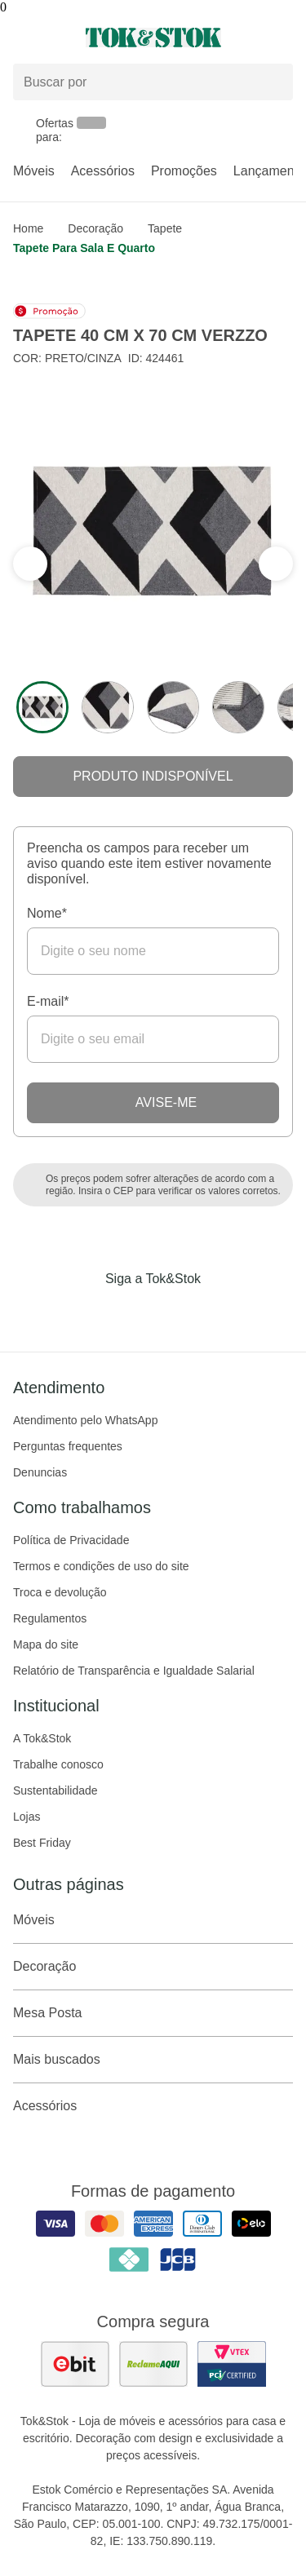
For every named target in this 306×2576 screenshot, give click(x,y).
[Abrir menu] (51, 37)
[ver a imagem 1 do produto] (42, 707)
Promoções (184, 171)
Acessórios (103, 171)
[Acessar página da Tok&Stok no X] (222, 1312)
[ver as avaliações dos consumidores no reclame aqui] (153, 2364)
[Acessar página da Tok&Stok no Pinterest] (176, 1312)
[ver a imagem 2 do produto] (108, 707)
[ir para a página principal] (153, 37)
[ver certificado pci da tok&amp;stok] (231, 2364)
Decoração (95, 228)
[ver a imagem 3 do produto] (173, 707)
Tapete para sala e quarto (84, 248)
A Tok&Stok (42, 1738)
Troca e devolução (60, 1592)
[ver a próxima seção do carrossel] (30, 564)
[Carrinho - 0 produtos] (283, 37)
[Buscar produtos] (153, 82)
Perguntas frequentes (67, 1446)
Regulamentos (49, 1618)
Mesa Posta (153, 2013)
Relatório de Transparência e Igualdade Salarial (134, 1670)
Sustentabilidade (55, 1790)
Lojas (26, 1816)
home (28, 228)
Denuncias (40, 1472)
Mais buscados (153, 2059)
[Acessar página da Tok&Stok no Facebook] (85, 1312)
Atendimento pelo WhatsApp (85, 1420)
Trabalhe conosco (58, 1764)
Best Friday (42, 1842)
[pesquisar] (273, 82)
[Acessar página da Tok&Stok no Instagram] (131, 1312)
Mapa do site (45, 1644)
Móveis (34, 171)
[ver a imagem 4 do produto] (238, 707)
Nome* (47, 913)
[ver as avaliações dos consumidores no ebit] (75, 2364)
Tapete (165, 228)
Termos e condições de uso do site (101, 1566)
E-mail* (48, 1001)
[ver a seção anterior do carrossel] (276, 564)
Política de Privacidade (71, 1540)
